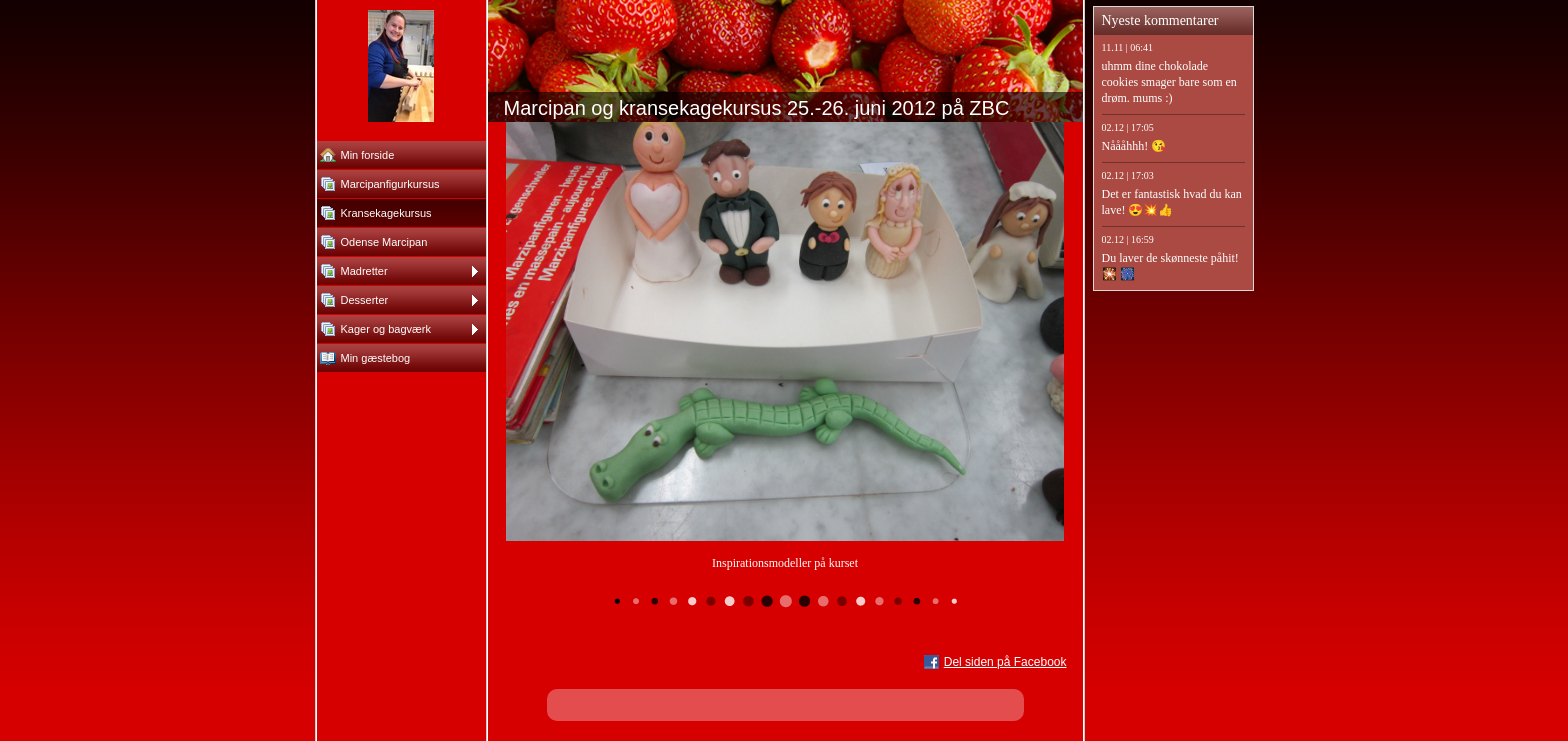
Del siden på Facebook (1005, 662)
